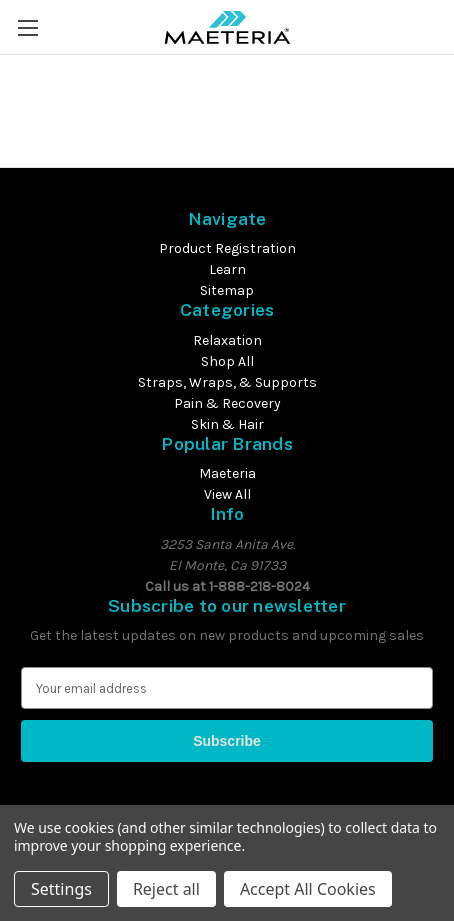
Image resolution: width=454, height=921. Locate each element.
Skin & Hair (227, 424)
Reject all (166, 889)
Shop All (227, 361)
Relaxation (227, 340)
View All (227, 494)
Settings (61, 889)
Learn (227, 269)
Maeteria (227, 473)
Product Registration (227, 248)
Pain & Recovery (227, 403)
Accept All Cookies (308, 889)
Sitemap (227, 290)
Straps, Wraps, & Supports (227, 382)
